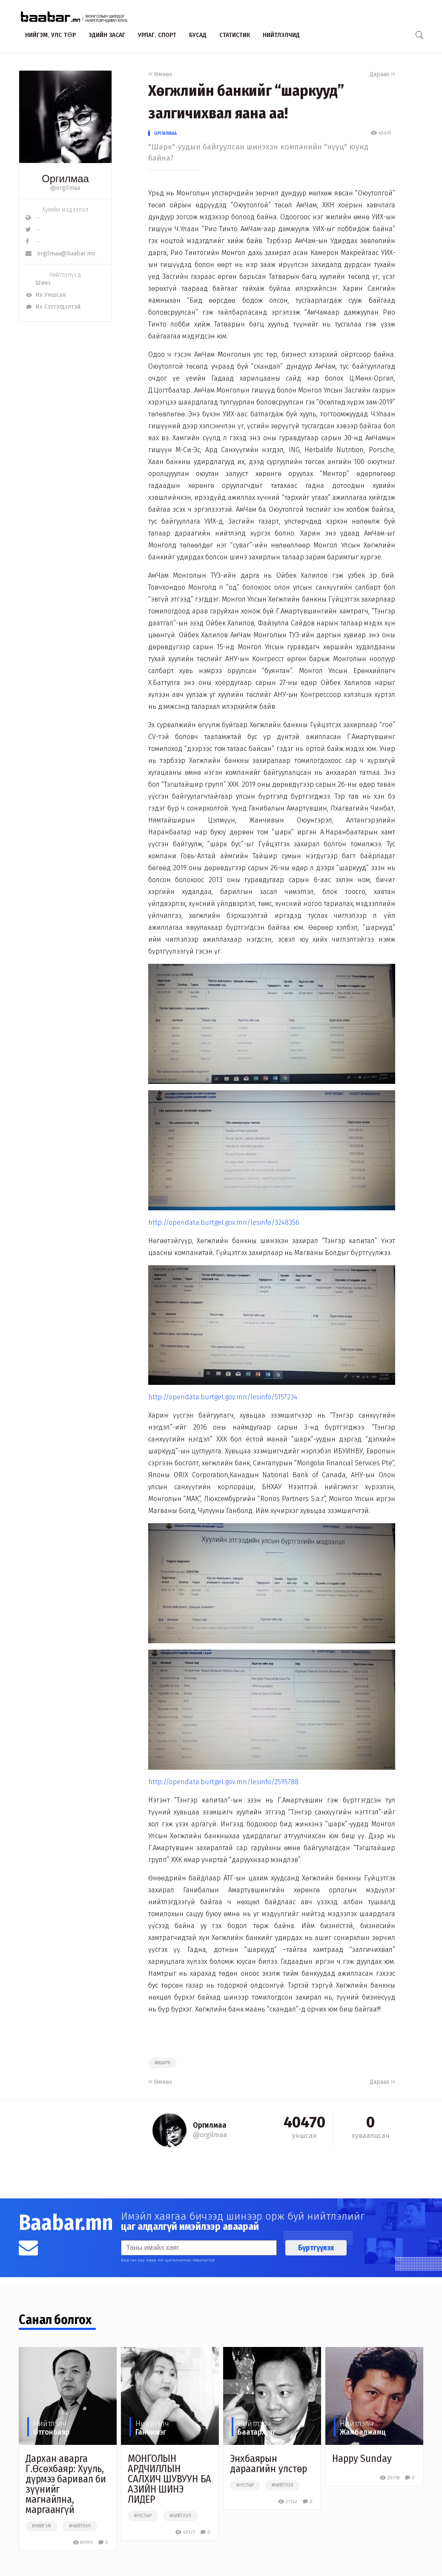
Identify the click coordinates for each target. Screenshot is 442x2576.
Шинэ (38, 283)
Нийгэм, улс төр (50, 34)
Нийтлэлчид (281, 34)
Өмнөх (160, 74)
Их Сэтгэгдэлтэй (53, 306)
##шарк (162, 2063)
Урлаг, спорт (157, 34)
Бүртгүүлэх (316, 2247)
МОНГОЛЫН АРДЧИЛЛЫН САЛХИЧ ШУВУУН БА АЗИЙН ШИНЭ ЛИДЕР (169, 2479)
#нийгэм (41, 2526)
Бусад (198, 34)
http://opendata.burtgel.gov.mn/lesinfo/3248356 (223, 1222)
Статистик (234, 34)
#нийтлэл (80, 2526)
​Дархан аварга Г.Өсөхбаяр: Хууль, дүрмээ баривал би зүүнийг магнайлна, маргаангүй (66, 2484)
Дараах (382, 74)
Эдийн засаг (107, 34)
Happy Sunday (362, 2458)
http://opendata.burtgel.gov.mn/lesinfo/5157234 (222, 1397)
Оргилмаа (165, 133)
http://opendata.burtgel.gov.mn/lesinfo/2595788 (223, 1782)
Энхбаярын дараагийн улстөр (268, 2464)
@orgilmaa (65, 188)
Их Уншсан (46, 294)
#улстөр (143, 2516)
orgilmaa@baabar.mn (60, 253)
